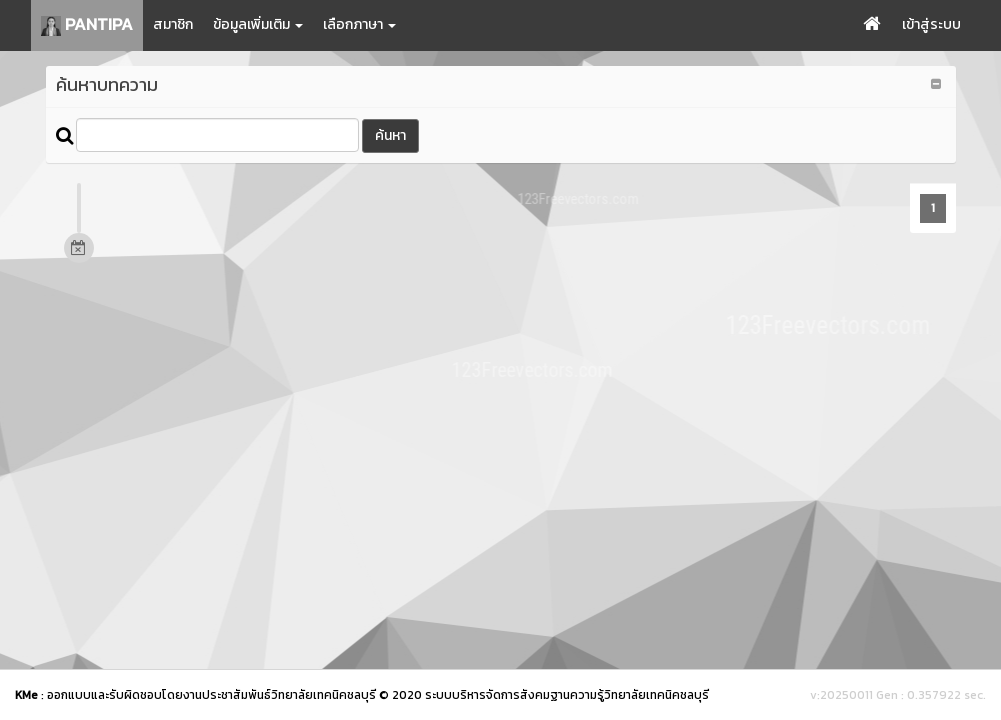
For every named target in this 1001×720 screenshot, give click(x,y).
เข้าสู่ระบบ (931, 24)
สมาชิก (173, 24)
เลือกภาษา (359, 24)
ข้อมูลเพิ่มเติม (258, 24)
